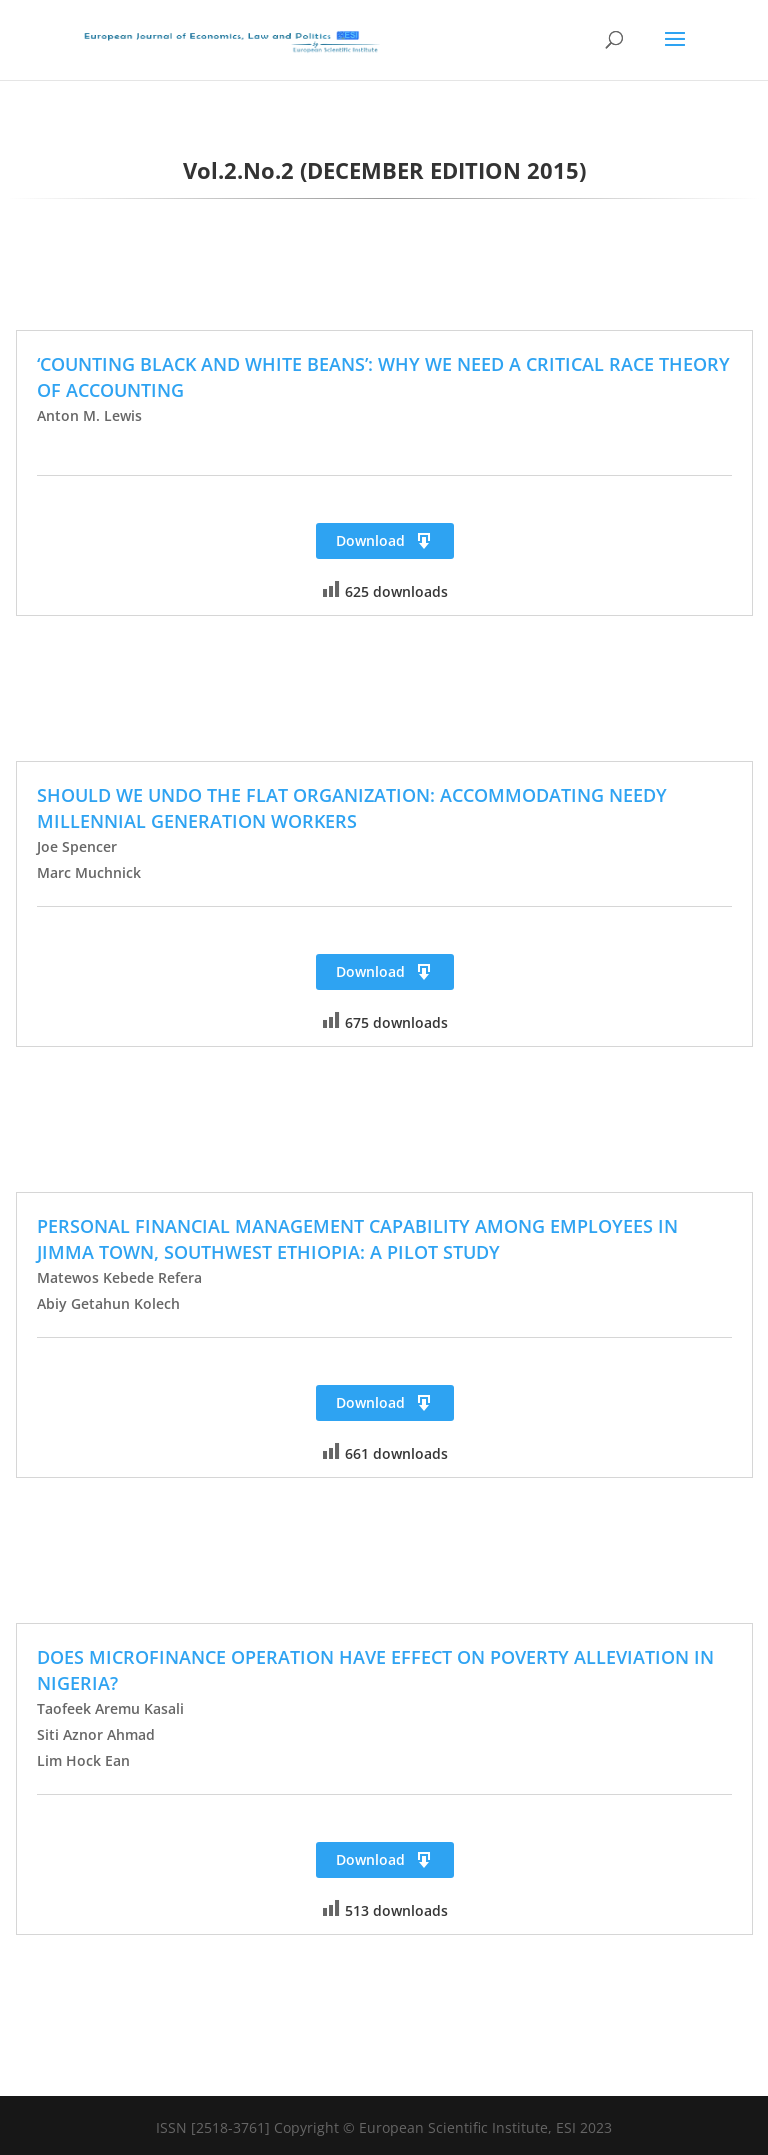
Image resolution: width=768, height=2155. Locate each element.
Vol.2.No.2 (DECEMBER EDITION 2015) (384, 170)
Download (385, 541)
